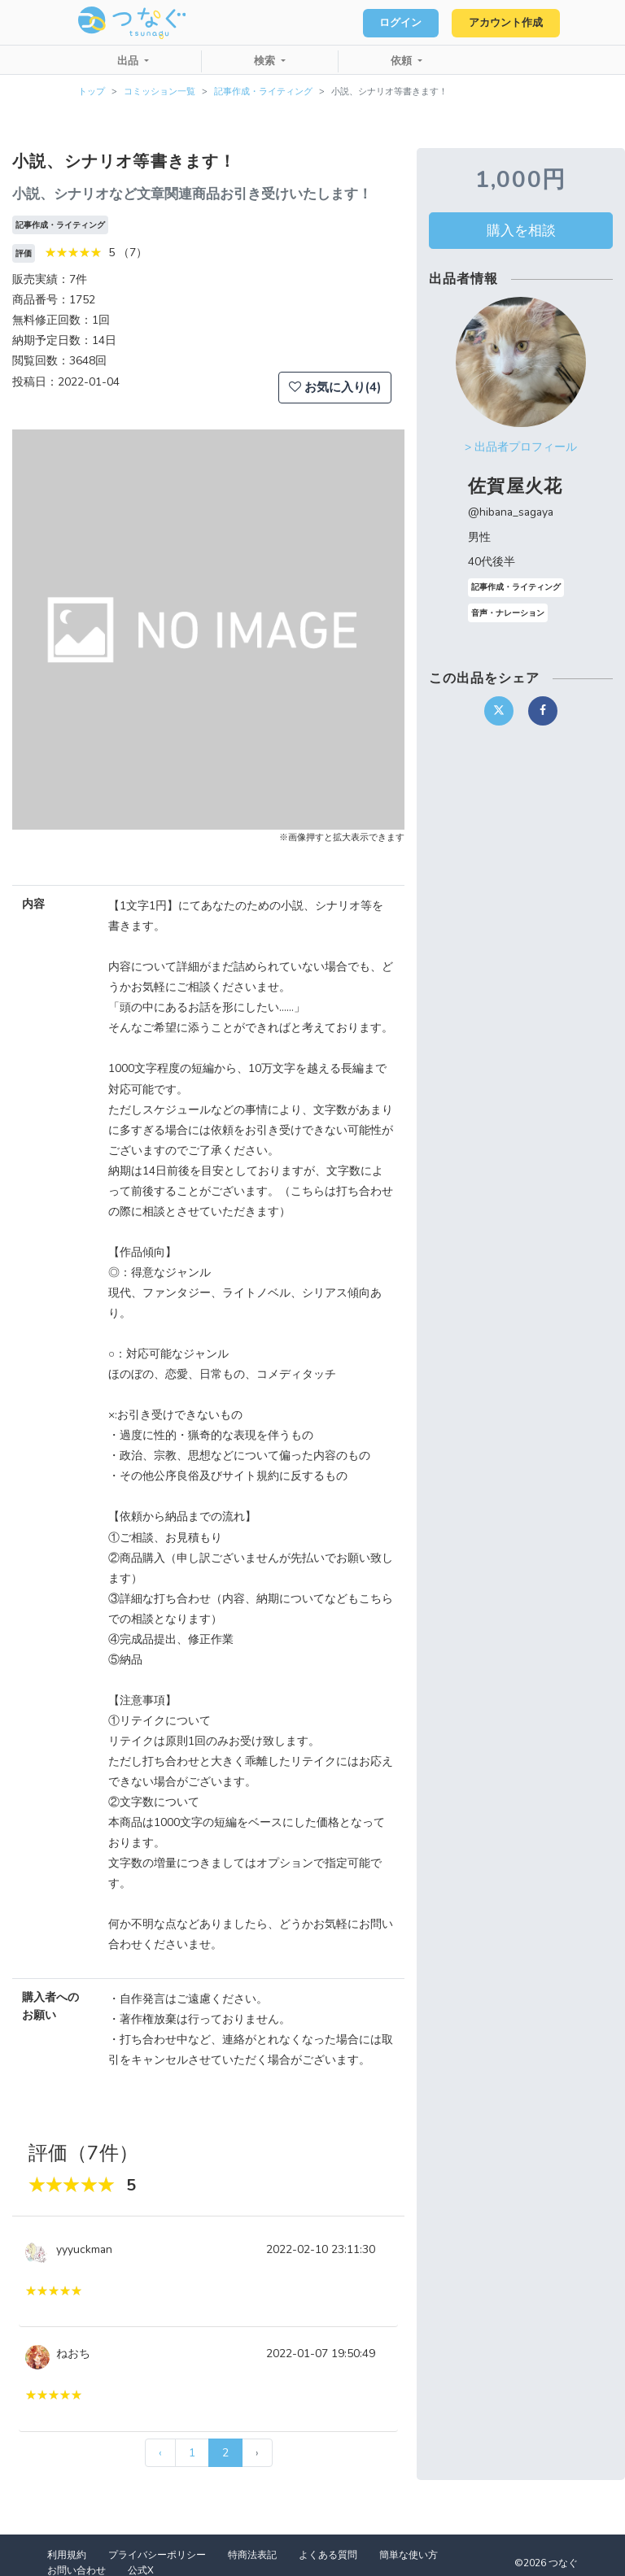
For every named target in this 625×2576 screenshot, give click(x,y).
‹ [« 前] (160, 2452)
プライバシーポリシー (157, 2554)
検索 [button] (266, 61)
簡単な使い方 (408, 2554)
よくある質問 (328, 2554)
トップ (91, 91)
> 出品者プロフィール (521, 447)
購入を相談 (521, 230)
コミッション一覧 (159, 91)
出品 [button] (129, 61)
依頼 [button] (403, 61)
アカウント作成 (503, 22)
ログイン (394, 22)
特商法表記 (252, 2554)
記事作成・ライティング (263, 91)
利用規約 (66, 2554)
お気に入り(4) (335, 387)
